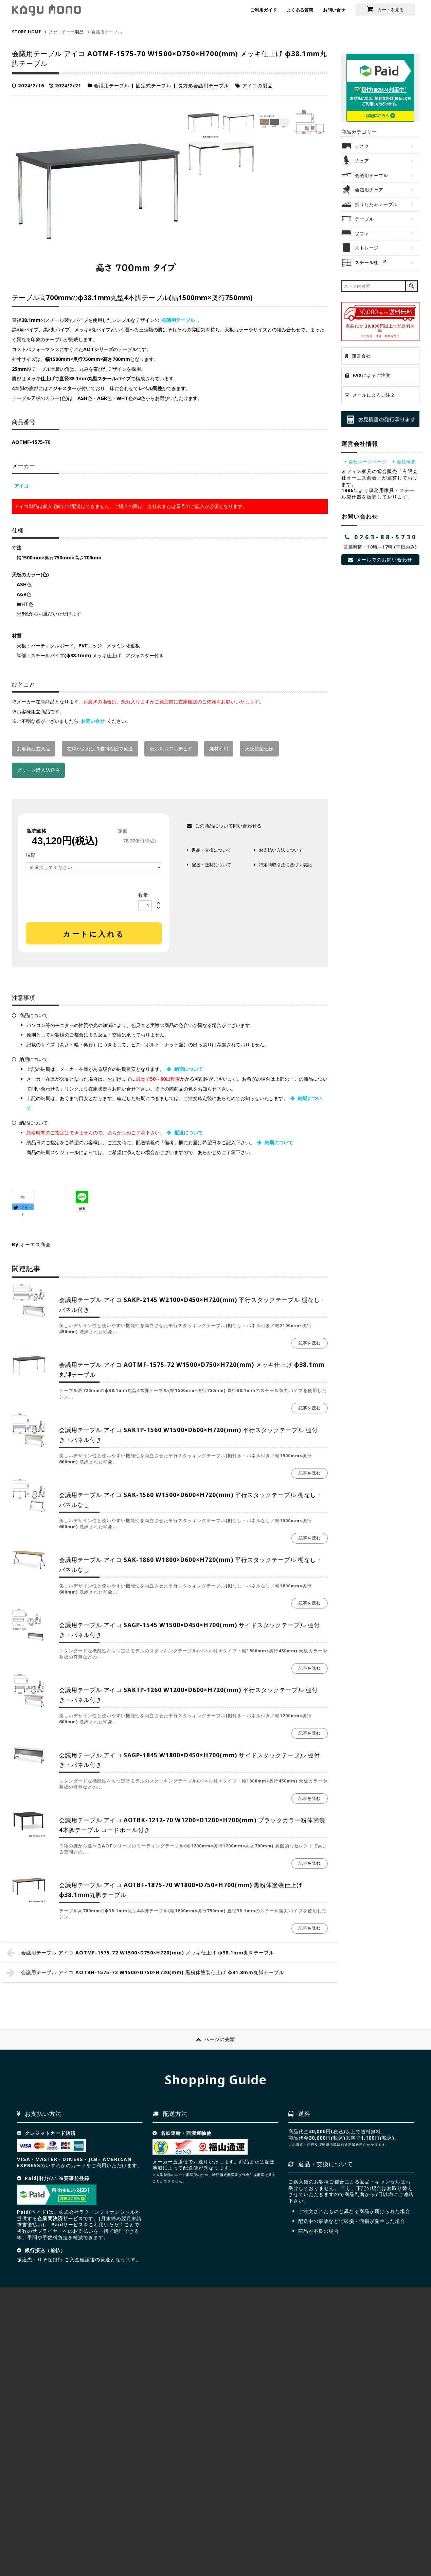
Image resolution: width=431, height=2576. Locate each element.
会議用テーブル (111, 85)
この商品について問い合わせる (228, 825)
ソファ (362, 233)
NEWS (167, 2533)
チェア (362, 161)
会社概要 (406, 461)
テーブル (364, 219)
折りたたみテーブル (376, 204)
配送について (188, 1132)
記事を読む (310, 1343)
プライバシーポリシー (128, 2533)
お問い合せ (334, 10)
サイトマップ (82, 2533)
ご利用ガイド (263, 10)
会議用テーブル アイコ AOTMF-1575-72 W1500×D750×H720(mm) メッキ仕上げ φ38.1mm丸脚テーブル (147, 1952)
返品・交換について (211, 850)
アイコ (21, 486)
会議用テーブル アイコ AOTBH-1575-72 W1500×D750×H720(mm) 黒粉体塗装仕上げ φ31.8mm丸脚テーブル (152, 1972)
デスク (362, 146)
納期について (188, 1069)
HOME (23, 2533)
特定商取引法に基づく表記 (285, 864)
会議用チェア (369, 190)
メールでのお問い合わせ (385, 559)
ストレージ (367, 248)
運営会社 (361, 356)
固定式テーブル (154, 85)
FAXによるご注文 (372, 375)
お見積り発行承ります (380, 419)
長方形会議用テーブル (203, 85)
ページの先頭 (219, 2039)
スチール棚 (367, 262)
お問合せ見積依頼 (376, 2519)
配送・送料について (211, 864)
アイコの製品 (257, 85)
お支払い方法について (281, 850)
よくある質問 (300, 10)
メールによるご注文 (374, 395)
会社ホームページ (367, 461)
